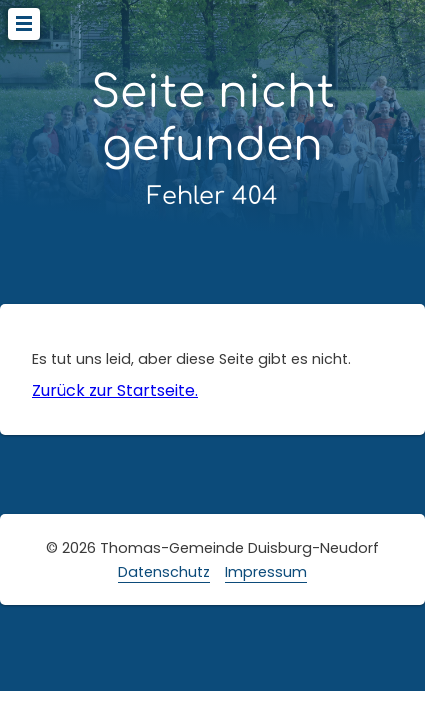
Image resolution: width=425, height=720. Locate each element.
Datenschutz (164, 572)
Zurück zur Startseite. (115, 390)
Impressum (266, 572)
